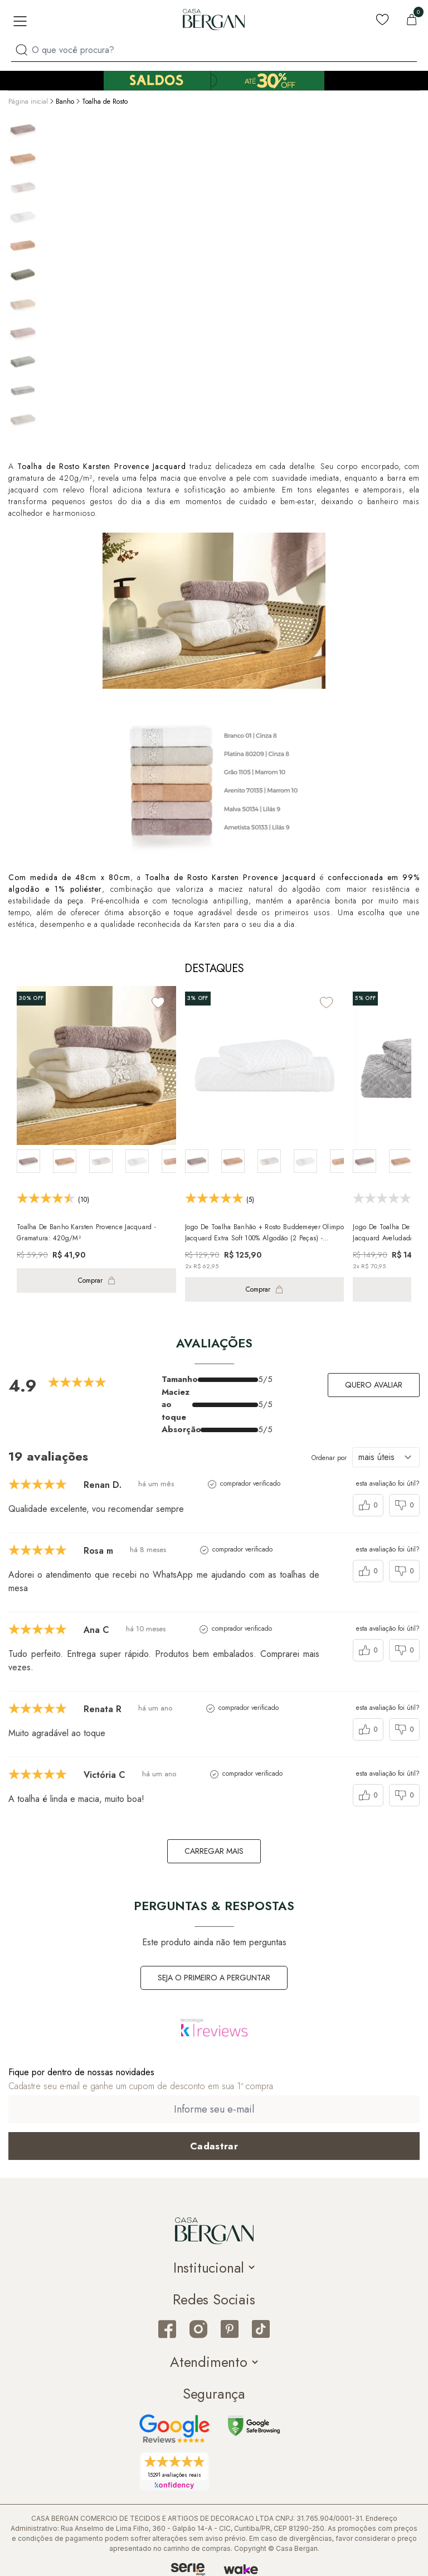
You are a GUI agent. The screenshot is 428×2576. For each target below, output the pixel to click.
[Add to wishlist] (158, 1002)
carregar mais (214, 1851)
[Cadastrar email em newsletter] (214, 2146)
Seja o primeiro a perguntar (214, 1977)
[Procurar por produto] (21, 50)
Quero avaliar (373, 1384)
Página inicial (28, 101)
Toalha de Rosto (105, 101)
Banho (65, 101)
